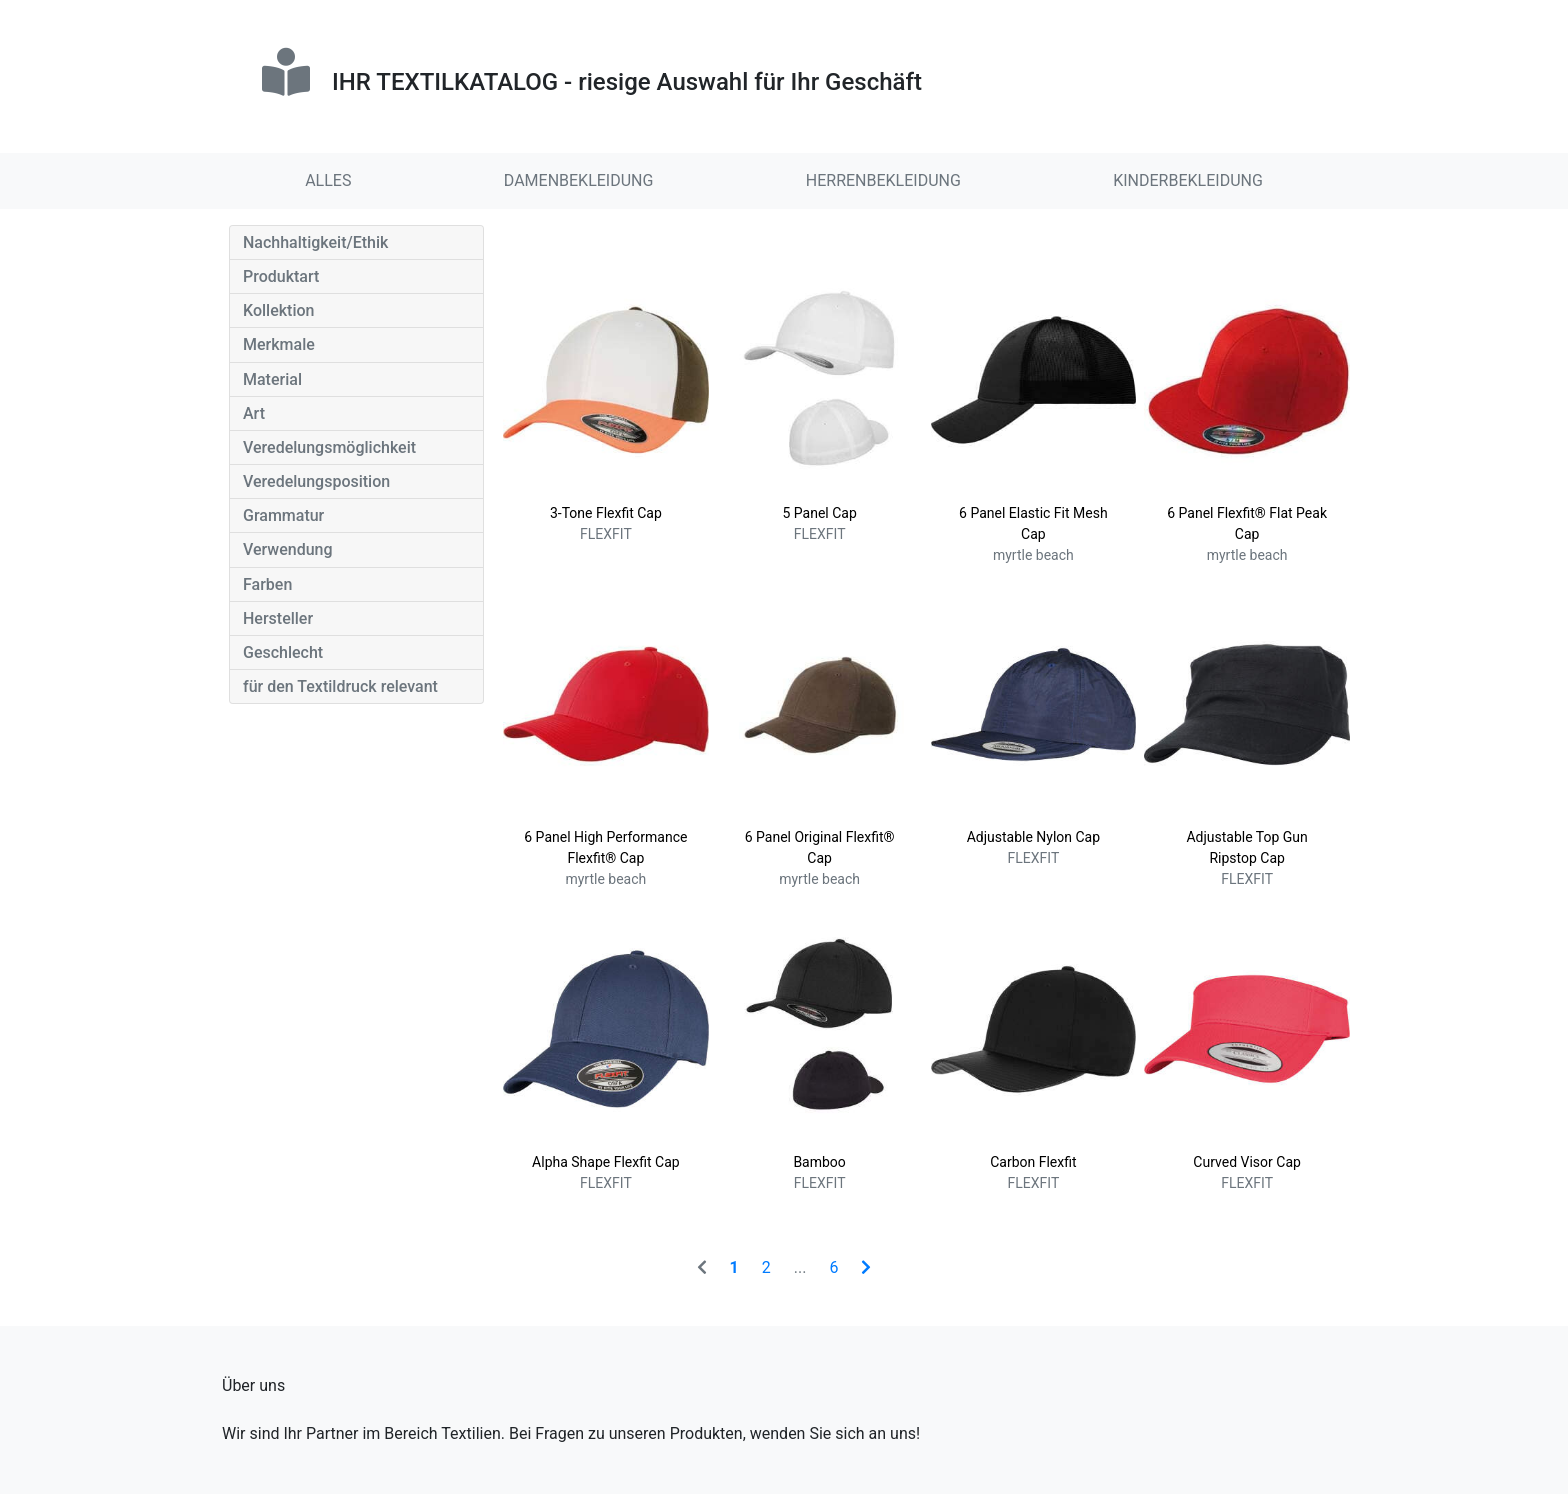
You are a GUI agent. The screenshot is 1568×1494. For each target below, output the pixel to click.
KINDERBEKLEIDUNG (1188, 180)
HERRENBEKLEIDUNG (883, 180)
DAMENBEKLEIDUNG (579, 180)
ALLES (328, 180)
